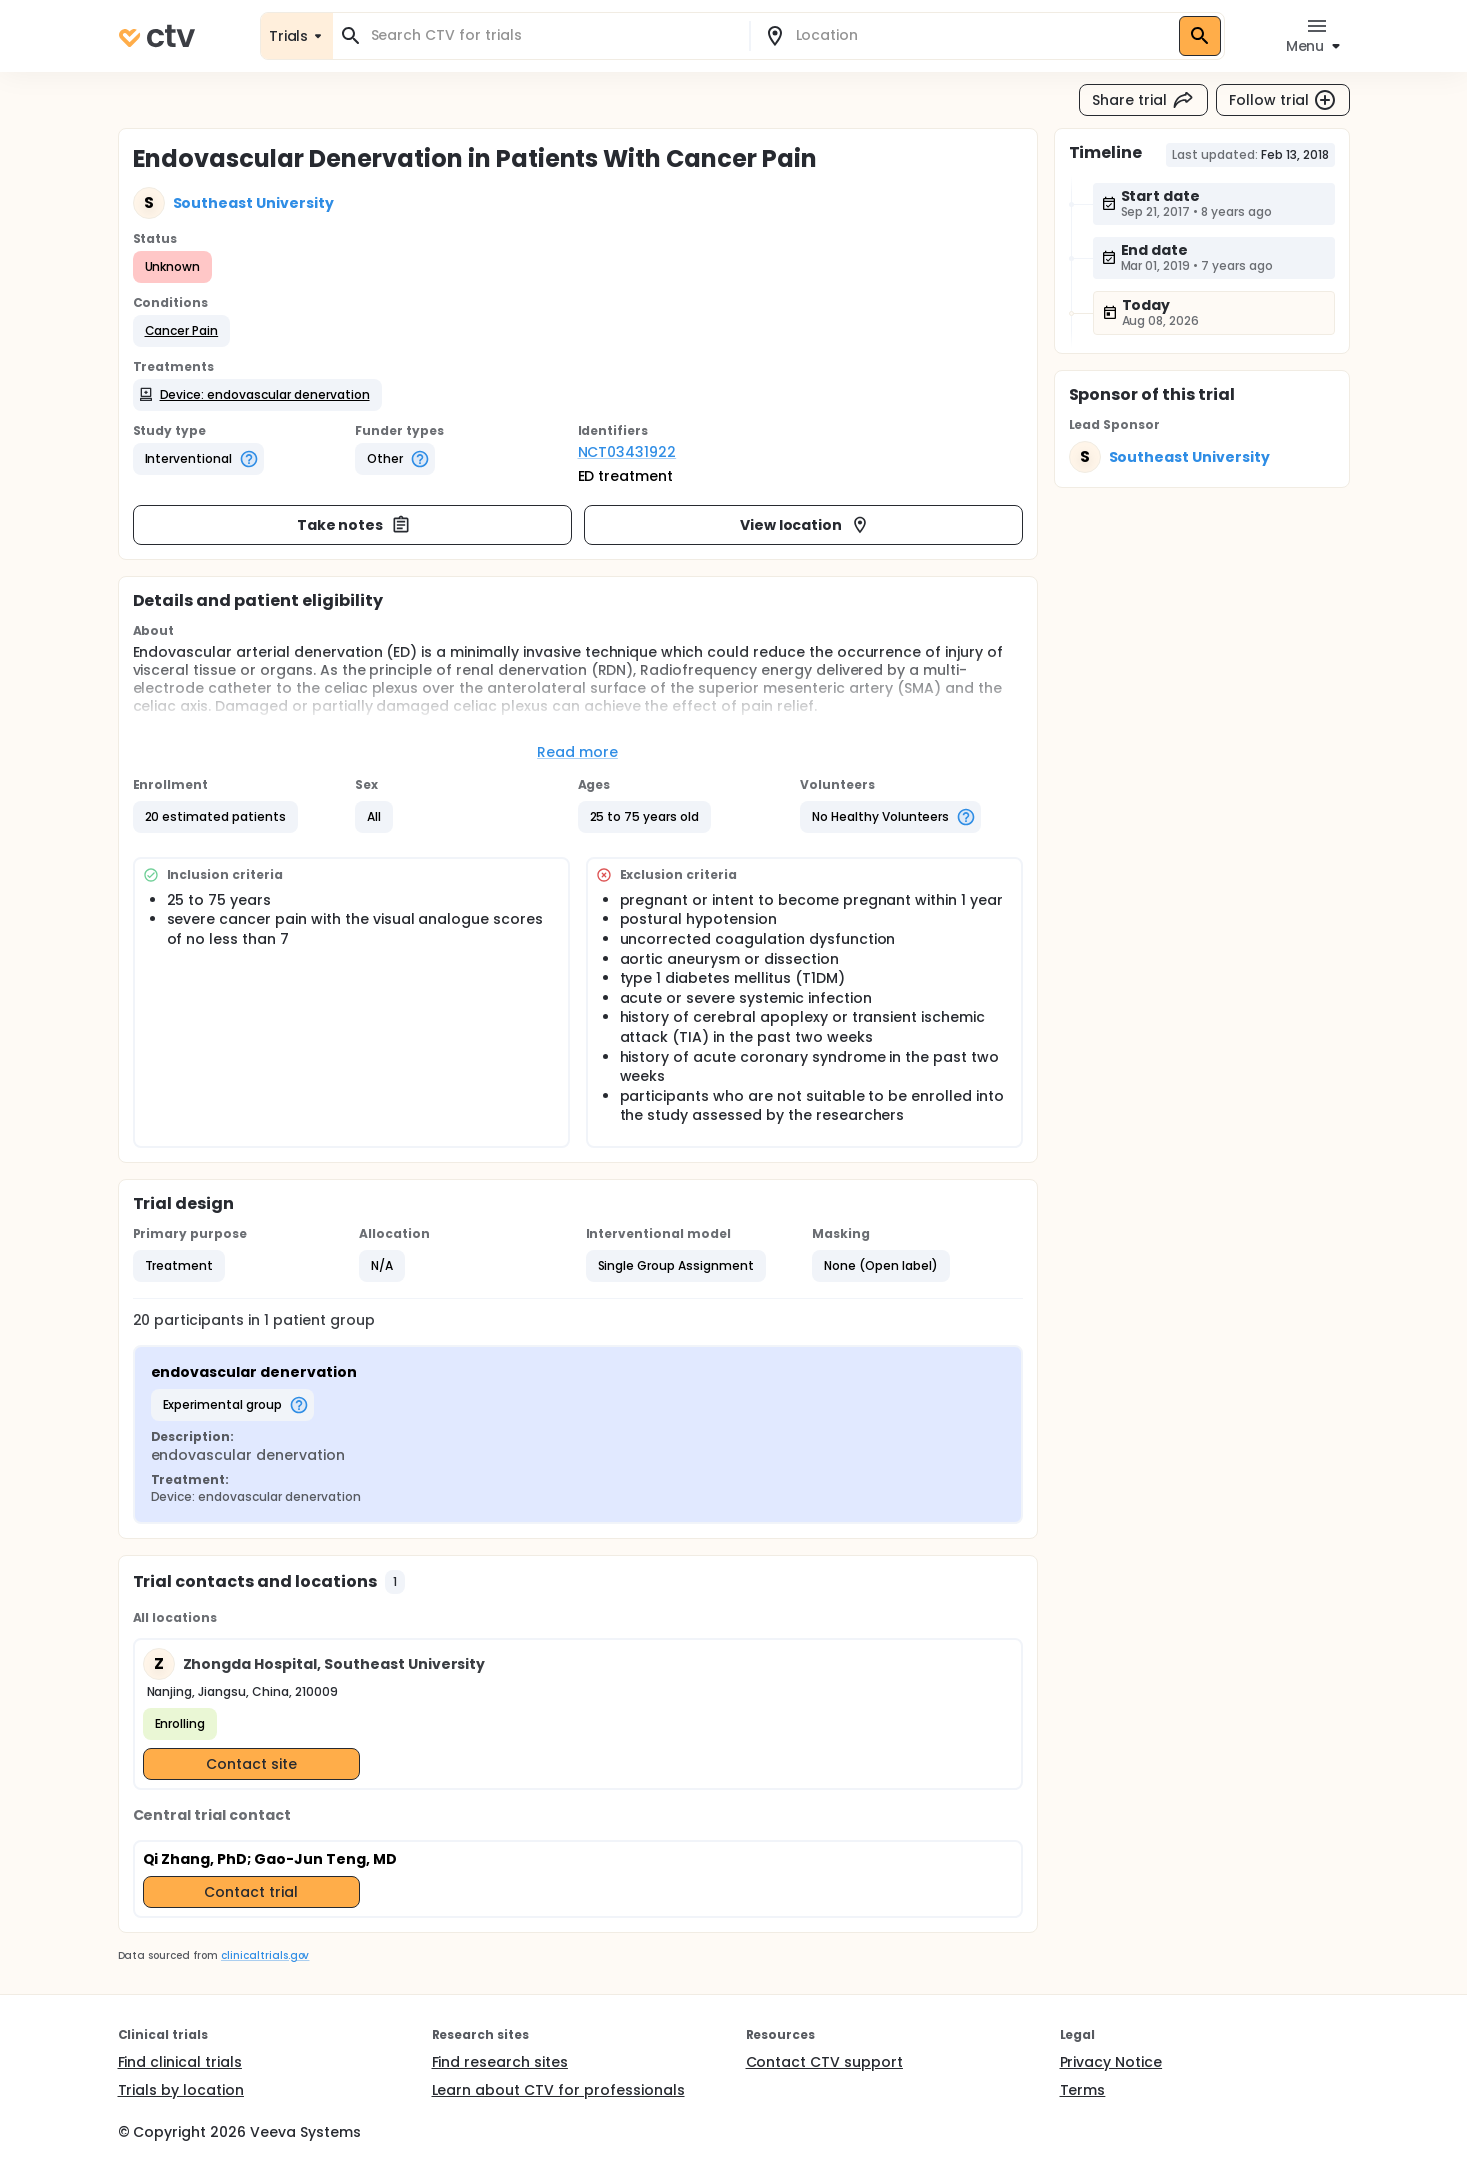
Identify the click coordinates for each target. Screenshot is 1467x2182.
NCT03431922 (627, 452)
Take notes (354, 525)
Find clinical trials (180, 2062)
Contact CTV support (824, 2062)
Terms (1083, 2090)
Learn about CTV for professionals (558, 2090)
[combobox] (553, 35)
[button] (182, 331)
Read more (577, 752)
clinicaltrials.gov (265, 1955)
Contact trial (251, 1892)
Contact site (251, 1764)
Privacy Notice (1111, 2062)
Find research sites (500, 2062)
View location (805, 525)
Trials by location (181, 2090)
